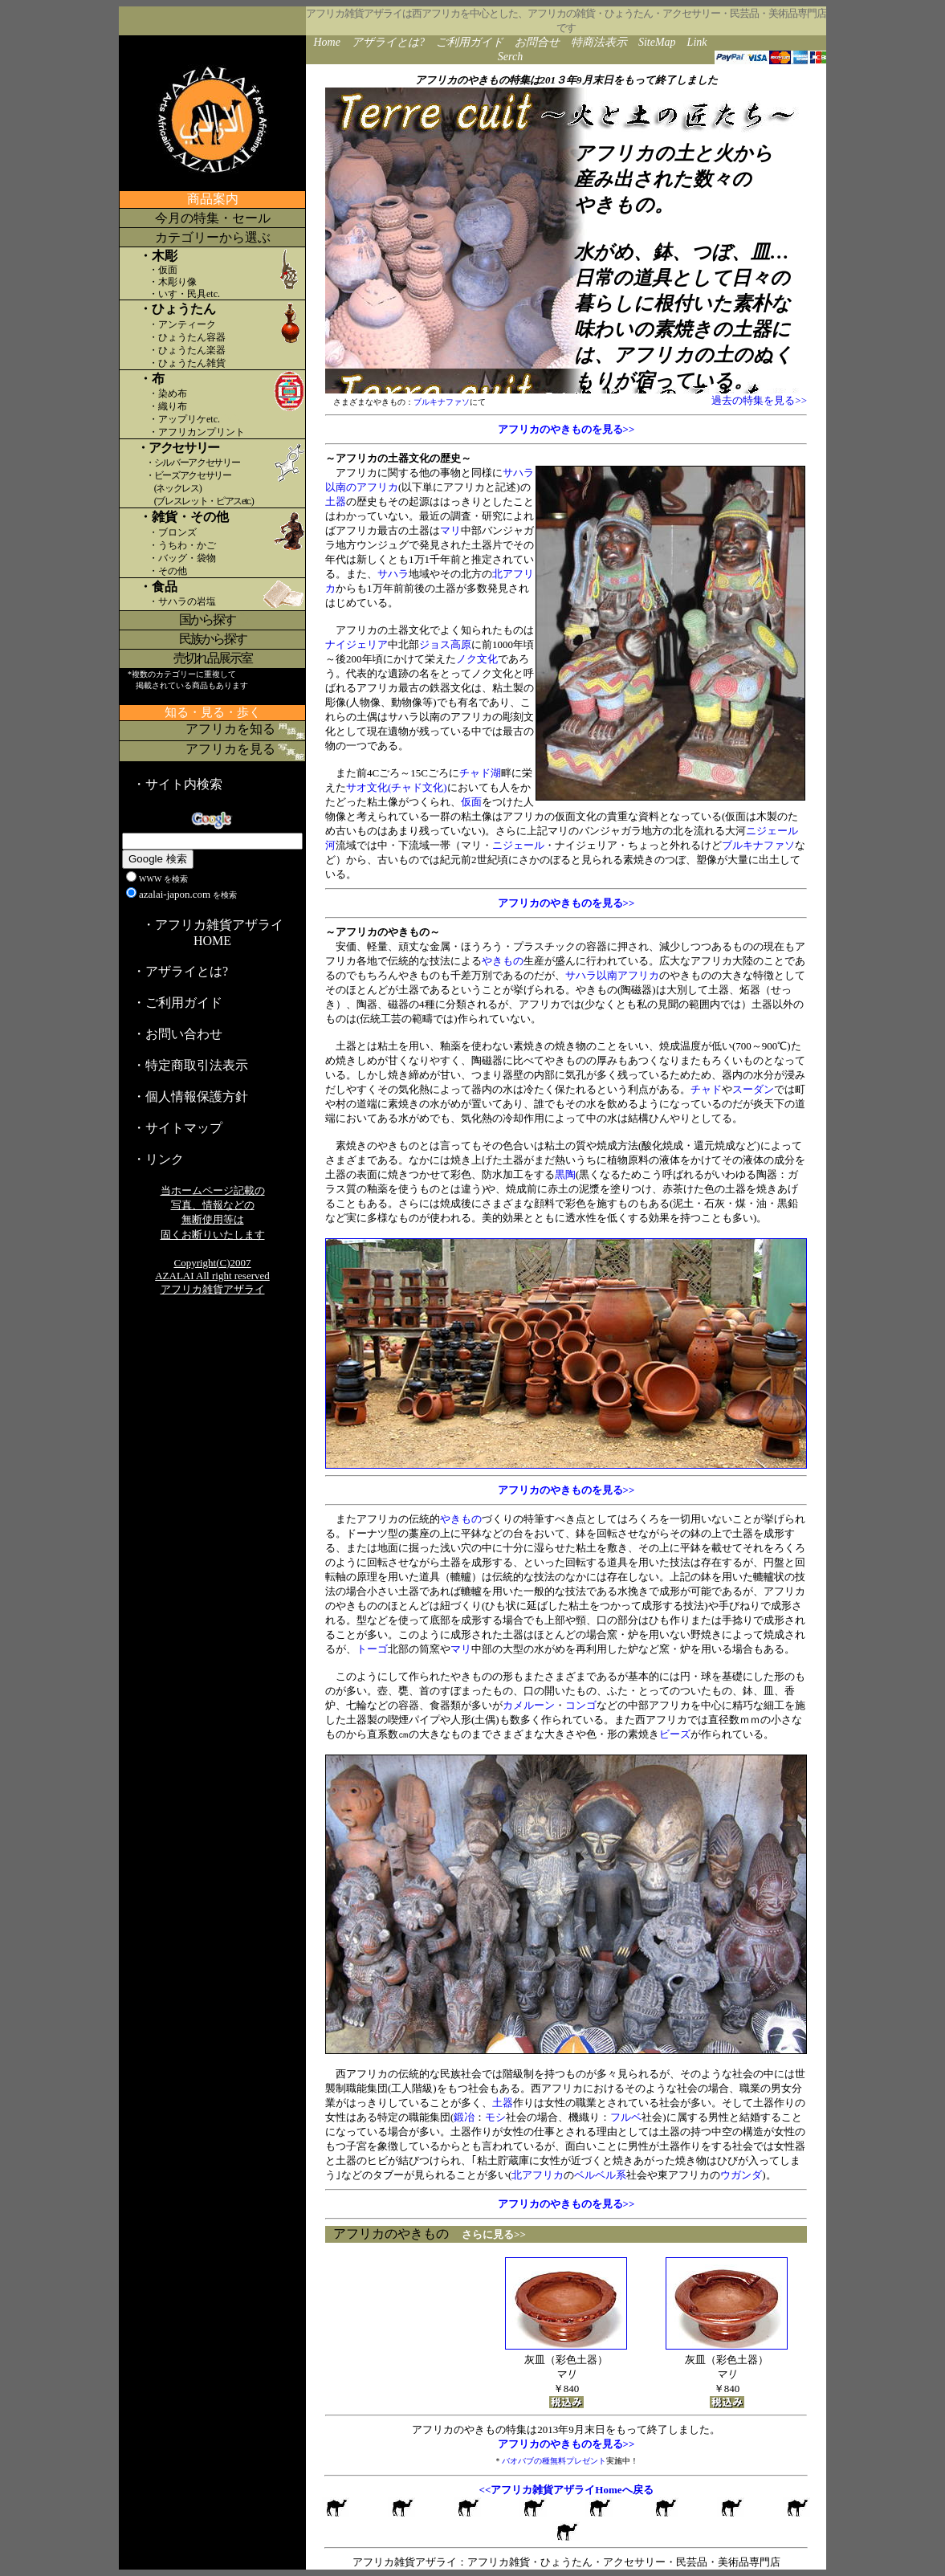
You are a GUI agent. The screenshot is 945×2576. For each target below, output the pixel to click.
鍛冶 (464, 2117)
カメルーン (529, 1705)
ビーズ (674, 1734)
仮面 (471, 802)
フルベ (626, 2117)
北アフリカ (537, 2175)
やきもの (502, 961)
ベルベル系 (600, 2175)
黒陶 (565, 1174)
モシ (495, 2117)
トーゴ (372, 1649)
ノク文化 (477, 659)
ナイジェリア (356, 644)
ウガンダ (741, 2175)
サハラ (393, 574)
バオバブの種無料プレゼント (554, 2460)
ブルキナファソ (441, 401)
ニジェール (518, 845)
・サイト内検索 (177, 784)
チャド (706, 1089)
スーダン (753, 1089)
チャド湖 (480, 773)
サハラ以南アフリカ (612, 975)
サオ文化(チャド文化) (396, 787)
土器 (335, 501)
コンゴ (581, 1705)
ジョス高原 (445, 644)
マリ (450, 530)
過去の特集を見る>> (759, 400)
